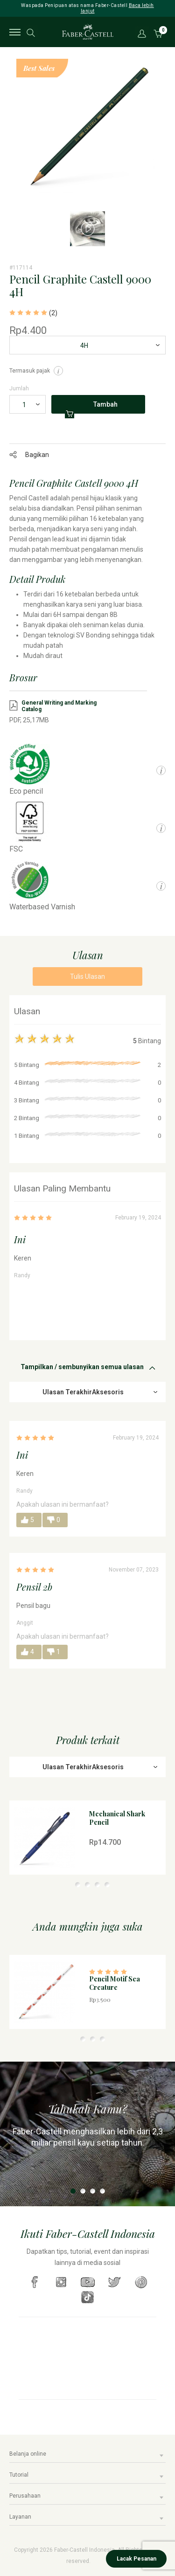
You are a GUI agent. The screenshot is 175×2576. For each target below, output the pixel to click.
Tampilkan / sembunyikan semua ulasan (82, 1367)
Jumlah (19, 388)
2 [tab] (77, 1884)
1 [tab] (67, 1884)
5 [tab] (107, 1884)
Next (166, 135)
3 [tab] (87, 1884)
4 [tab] (97, 1884)
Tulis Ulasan (87, 976)
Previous (9, 135)
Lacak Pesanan (136, 2558)
